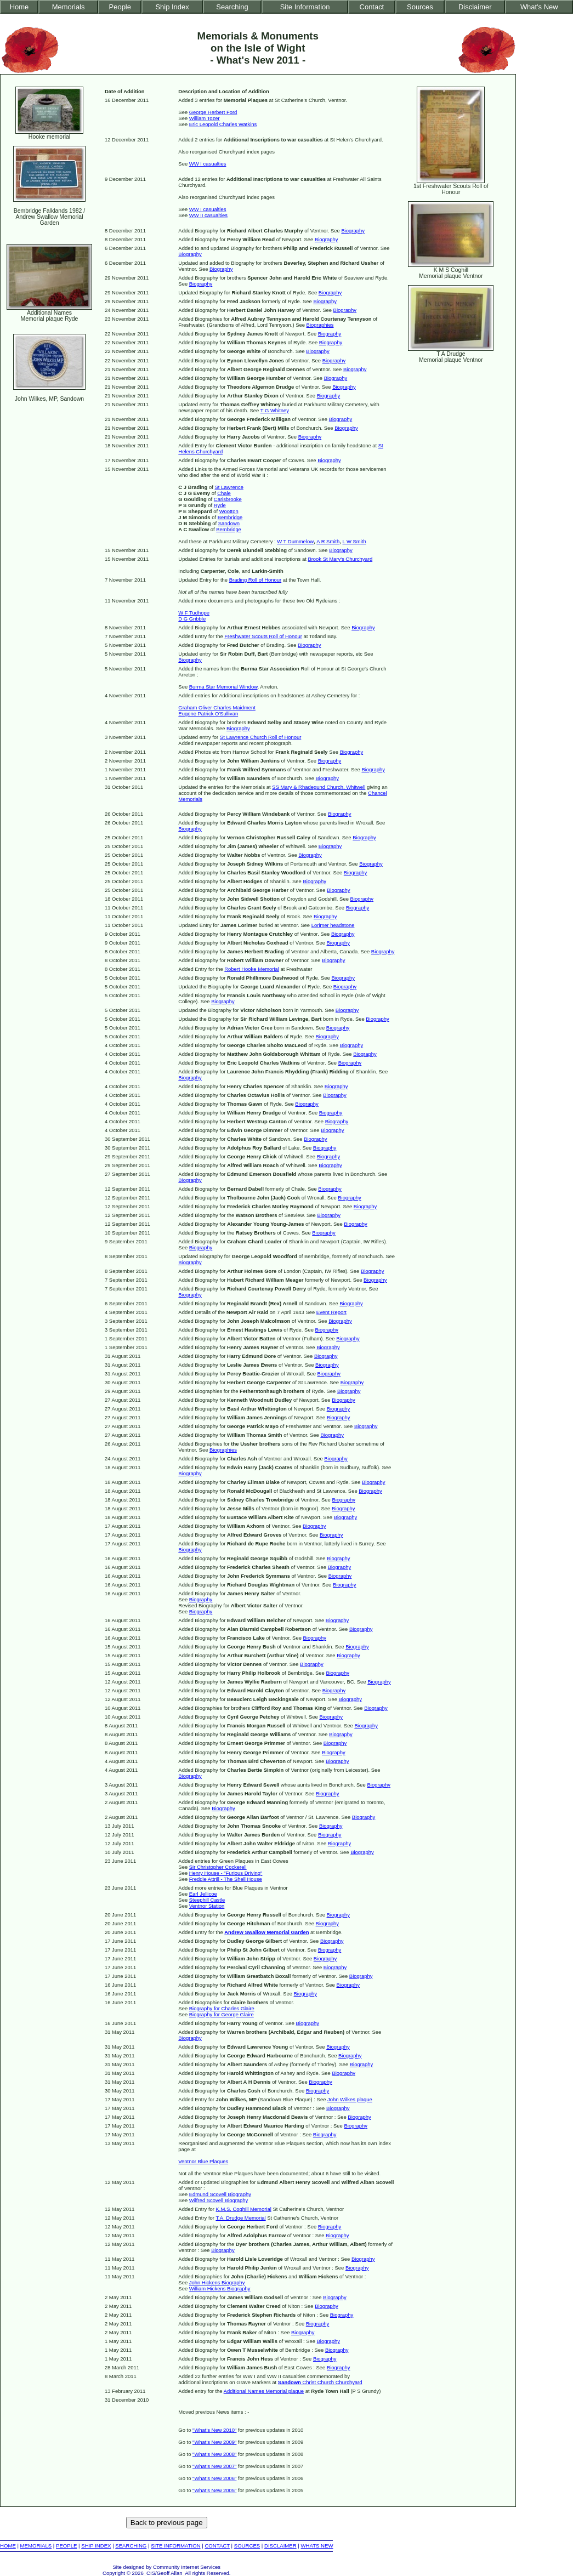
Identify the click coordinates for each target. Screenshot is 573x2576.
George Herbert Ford (213, 112)
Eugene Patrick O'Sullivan (208, 713)
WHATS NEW (317, 2546)
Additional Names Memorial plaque (264, 2391)
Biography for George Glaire (221, 2014)
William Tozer (204, 118)
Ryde (220, 505)
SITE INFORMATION (175, 2546)
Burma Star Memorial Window (223, 687)
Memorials (68, 7)
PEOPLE (66, 2546)
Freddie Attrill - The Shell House (225, 1879)
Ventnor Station (207, 1906)
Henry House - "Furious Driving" (226, 1873)
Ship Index (172, 7)
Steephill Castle (207, 1900)
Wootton (229, 511)
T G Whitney (274, 410)
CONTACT (217, 2546)
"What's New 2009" (214, 2442)
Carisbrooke (228, 499)
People (120, 7)
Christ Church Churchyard (320, 2382)
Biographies (320, 325)
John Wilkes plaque (349, 2099)
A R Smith (327, 541)
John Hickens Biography (217, 2282)
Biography (353, 231)
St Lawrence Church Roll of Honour (260, 737)
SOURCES (247, 2546)
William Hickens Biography (220, 2288)
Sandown (229, 523)
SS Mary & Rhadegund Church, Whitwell (318, 787)
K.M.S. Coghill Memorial (243, 2209)
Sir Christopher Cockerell (218, 1867)
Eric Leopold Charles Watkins (223, 124)
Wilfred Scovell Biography (218, 2200)
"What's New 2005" (214, 2490)
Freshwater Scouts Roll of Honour (263, 636)
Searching (232, 7)
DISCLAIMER (280, 2546)
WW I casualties (207, 164)
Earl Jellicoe (203, 1894)
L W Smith (354, 541)
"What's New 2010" (214, 2430)
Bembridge (230, 517)
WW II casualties (208, 215)
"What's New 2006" (214, 2478)
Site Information (305, 7)
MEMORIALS (36, 2546)
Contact (372, 7)
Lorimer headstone (333, 925)
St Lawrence (228, 487)
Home (19, 7)
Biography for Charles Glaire (221, 2008)
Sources (420, 7)
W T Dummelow (295, 541)
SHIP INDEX (96, 2546)
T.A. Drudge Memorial (240, 2218)
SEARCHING (130, 2546)
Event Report (331, 1312)
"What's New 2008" (214, 2454)
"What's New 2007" (214, 2466)
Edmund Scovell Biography (220, 2194)
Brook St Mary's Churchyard (340, 559)
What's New (539, 7)
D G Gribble (192, 619)
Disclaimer (474, 7)
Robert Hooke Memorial (251, 969)
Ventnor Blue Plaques (203, 2161)
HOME (8, 2546)
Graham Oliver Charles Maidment (217, 707)
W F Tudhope (193, 613)
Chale (224, 493)
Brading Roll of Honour (255, 580)
